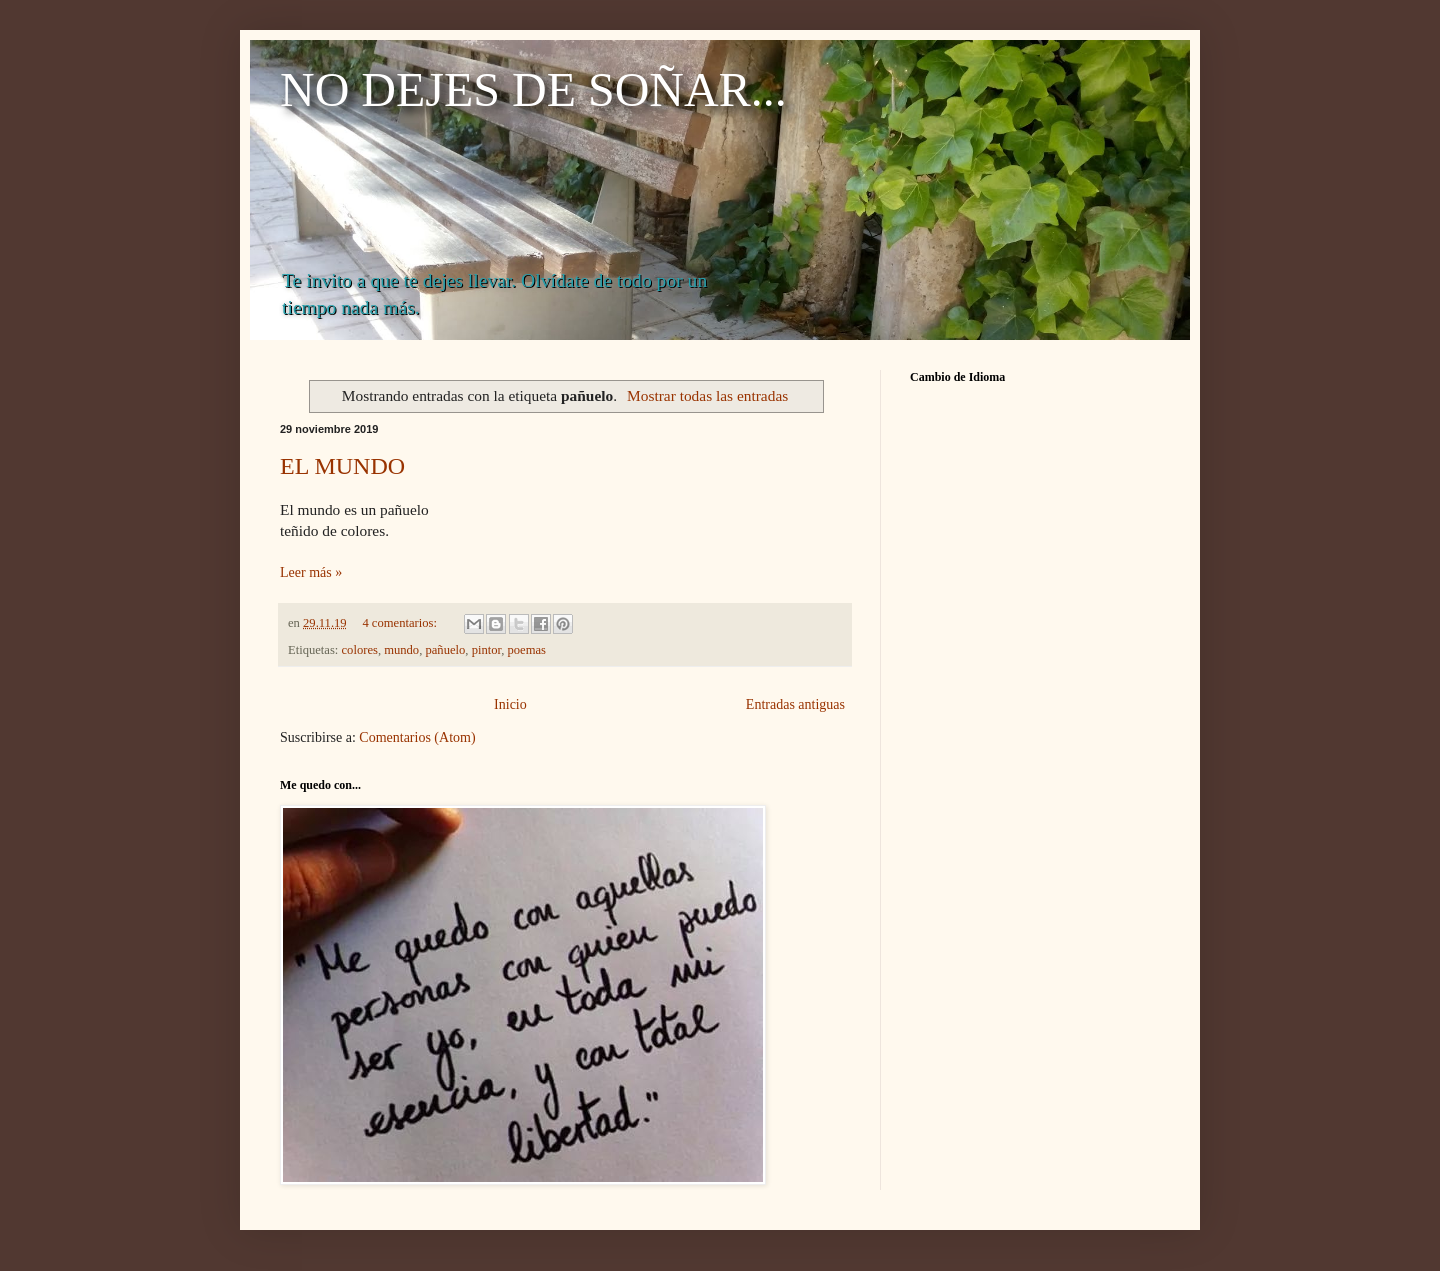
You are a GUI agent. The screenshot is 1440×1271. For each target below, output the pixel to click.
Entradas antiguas (795, 704)
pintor (487, 650)
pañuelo (445, 650)
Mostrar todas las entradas (707, 395)
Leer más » (311, 572)
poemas (527, 650)
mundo (401, 650)
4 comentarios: (401, 623)
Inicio (510, 704)
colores (360, 650)
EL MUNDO (342, 466)
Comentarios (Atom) (417, 737)
